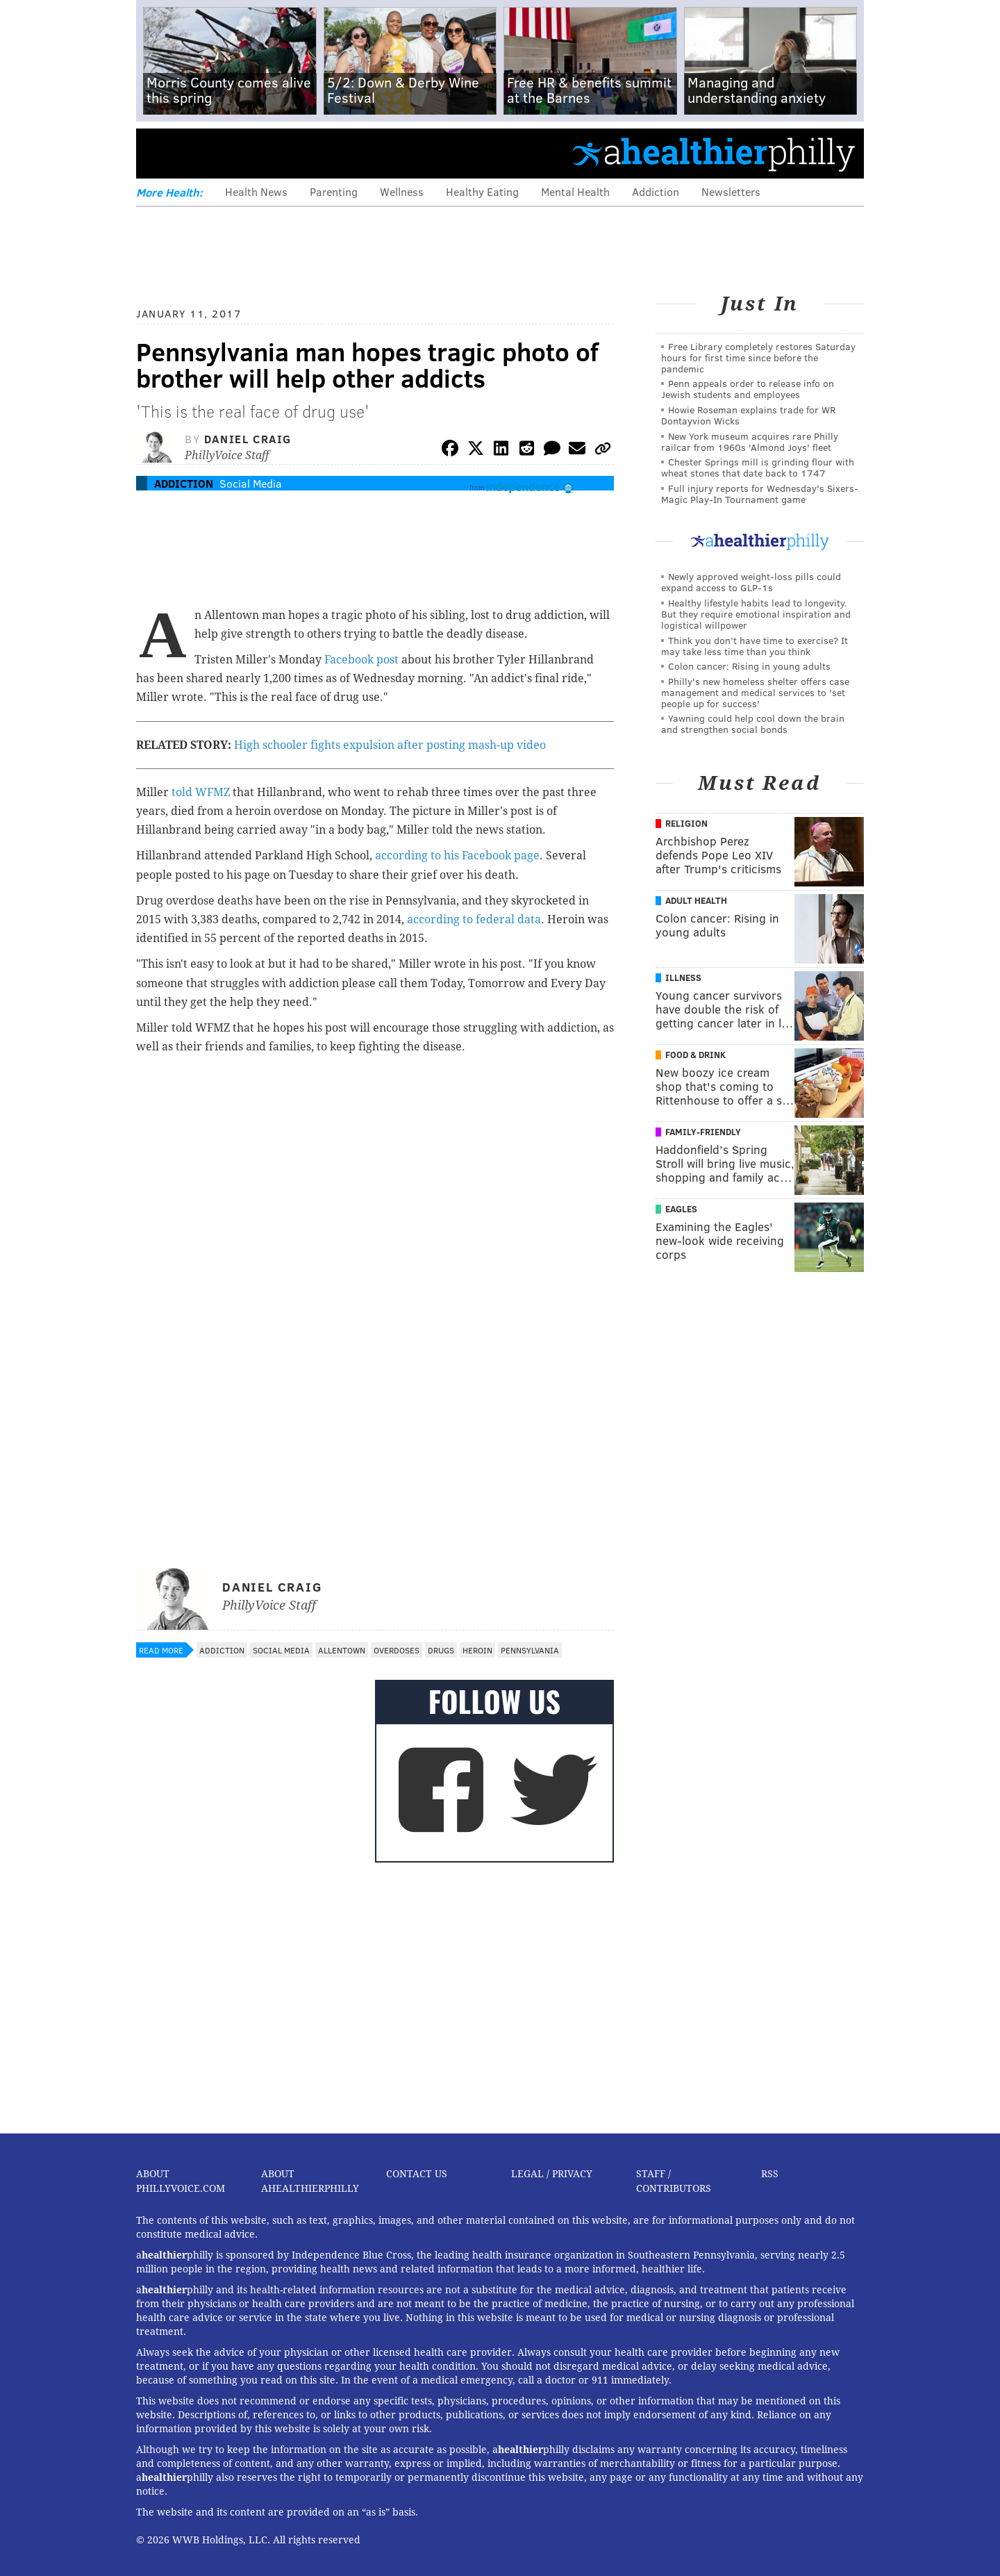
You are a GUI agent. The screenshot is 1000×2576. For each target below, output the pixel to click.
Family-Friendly (703, 1131)
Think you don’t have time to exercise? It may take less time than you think (754, 646)
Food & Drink (695, 1054)
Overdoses (396, 1650)
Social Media (250, 483)
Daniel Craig (248, 438)
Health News (256, 191)
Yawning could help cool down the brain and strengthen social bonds (752, 723)
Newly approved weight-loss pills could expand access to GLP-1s (751, 582)
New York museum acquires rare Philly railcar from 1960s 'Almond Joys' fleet (749, 441)
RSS (769, 2173)
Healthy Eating (482, 191)
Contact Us (416, 2173)
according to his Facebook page (457, 855)
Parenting (334, 191)
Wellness (402, 191)
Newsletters (730, 191)
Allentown (341, 1650)
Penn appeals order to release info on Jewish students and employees (747, 389)
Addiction (655, 191)
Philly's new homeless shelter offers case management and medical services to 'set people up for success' (755, 692)
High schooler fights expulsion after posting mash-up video (390, 745)
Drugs (441, 1650)
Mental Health (575, 191)
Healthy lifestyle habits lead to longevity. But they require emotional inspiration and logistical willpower (756, 613)
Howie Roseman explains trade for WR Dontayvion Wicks (748, 415)
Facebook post (361, 659)
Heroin (477, 1650)
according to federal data (474, 919)
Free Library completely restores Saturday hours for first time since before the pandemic (758, 357)
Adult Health (696, 900)
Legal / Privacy (551, 2173)
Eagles (681, 1209)
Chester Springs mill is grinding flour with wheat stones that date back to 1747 (757, 467)
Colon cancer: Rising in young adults (749, 665)
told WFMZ (201, 792)
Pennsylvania (530, 1650)
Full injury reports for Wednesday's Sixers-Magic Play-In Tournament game (759, 493)
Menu (158, 153)
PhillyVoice (231, 152)
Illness (683, 977)
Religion (686, 823)
